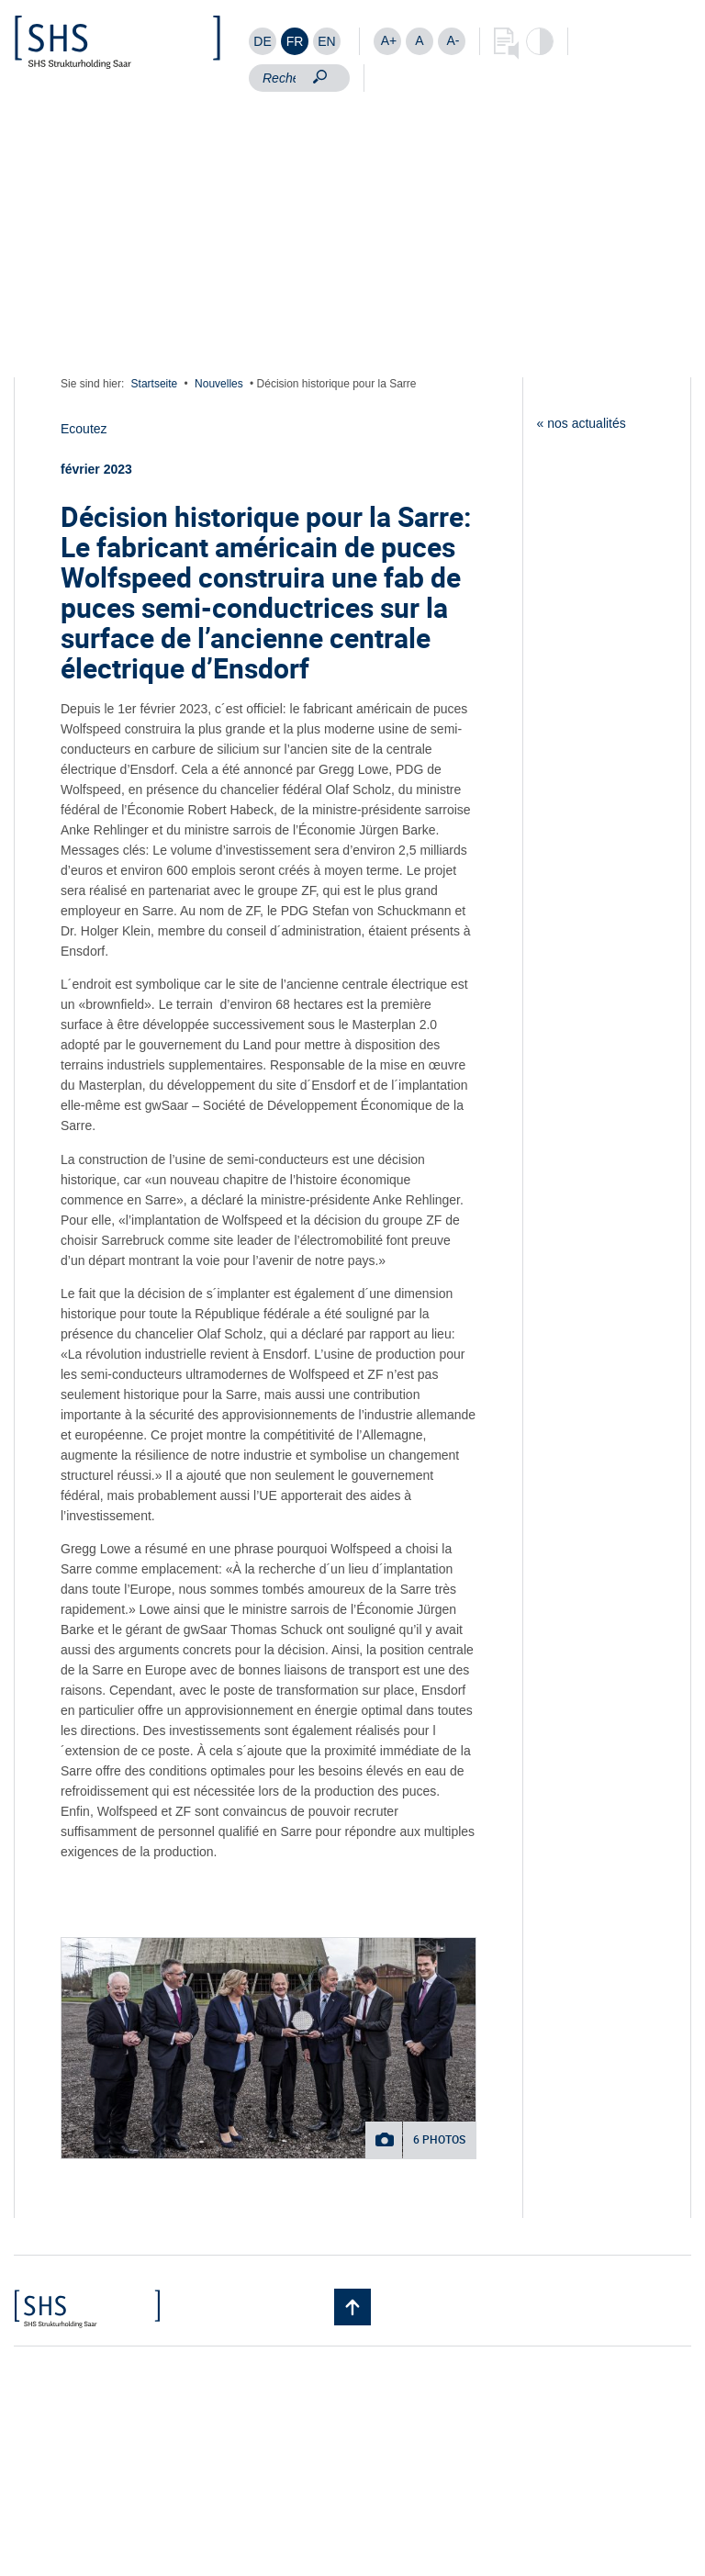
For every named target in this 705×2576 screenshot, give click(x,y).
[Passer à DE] (262, 41)
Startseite (154, 383)
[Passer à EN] (327, 41)
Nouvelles (219, 383)
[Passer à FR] (294, 41)
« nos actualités (581, 423)
